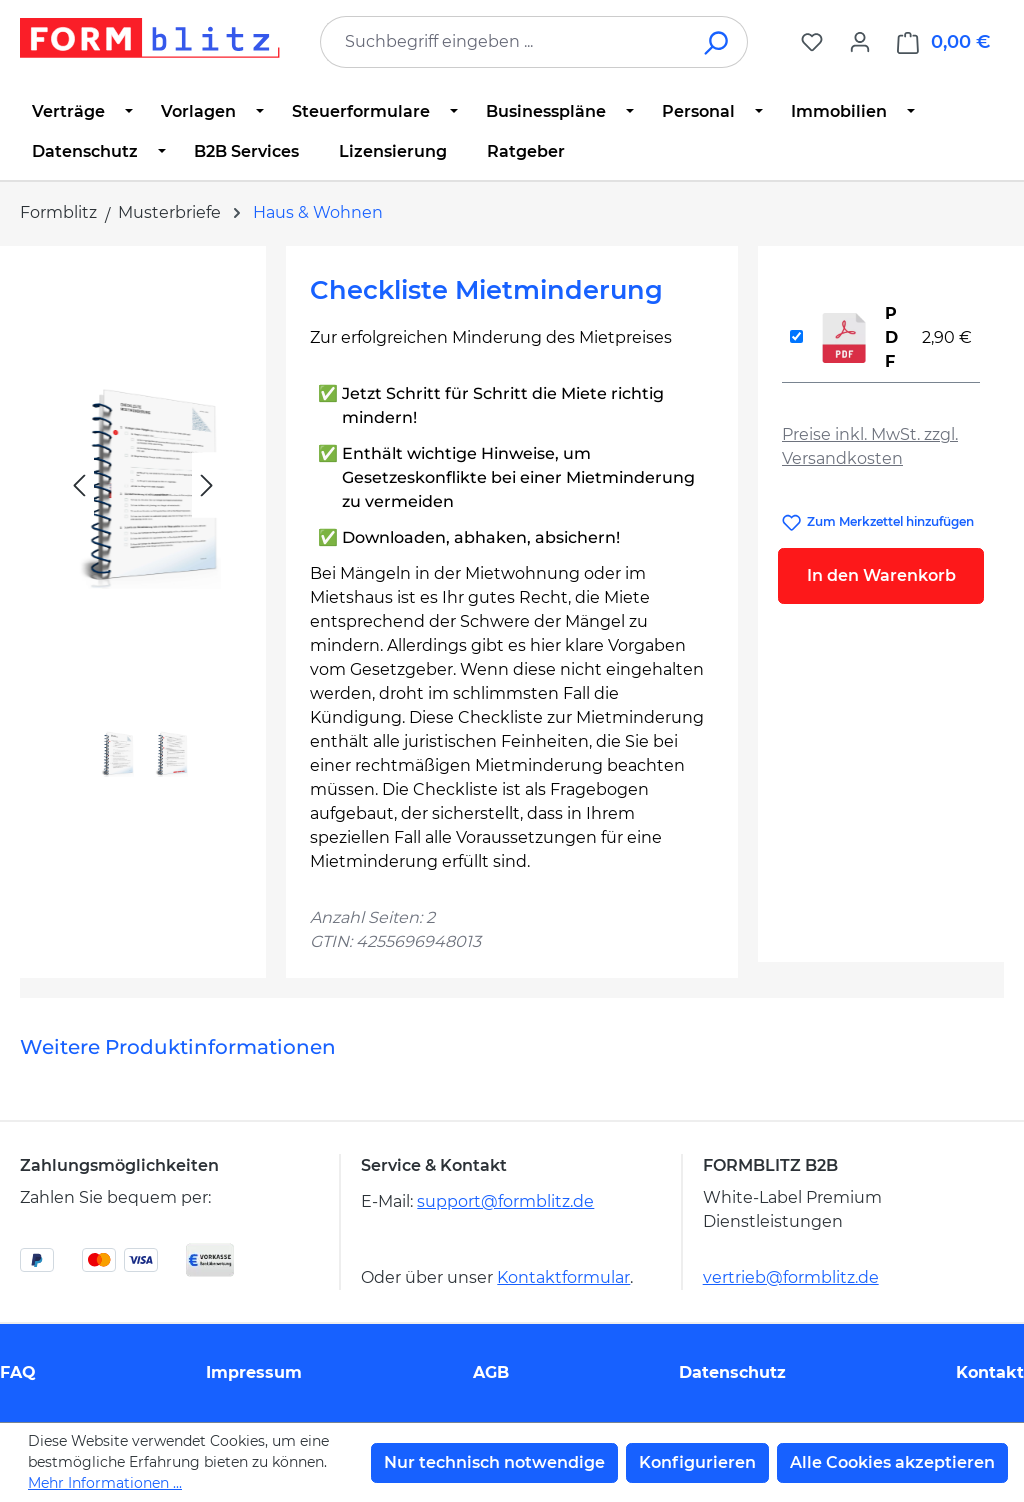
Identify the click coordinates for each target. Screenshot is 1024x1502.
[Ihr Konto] (860, 42)
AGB (491, 1372)
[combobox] (504, 42)
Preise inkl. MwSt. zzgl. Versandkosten (870, 446)
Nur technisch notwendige (494, 1462)
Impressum (254, 1372)
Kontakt (990, 1372)
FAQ (18, 1372)
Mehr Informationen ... (105, 1483)
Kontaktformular (563, 1277)
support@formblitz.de (505, 1201)
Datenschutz (732, 1372)
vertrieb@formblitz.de (791, 1277)
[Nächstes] (207, 485)
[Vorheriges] (79, 485)
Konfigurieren (697, 1462)
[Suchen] (717, 42)
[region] (143, 530)
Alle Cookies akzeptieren (892, 1462)
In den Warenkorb (881, 575)
